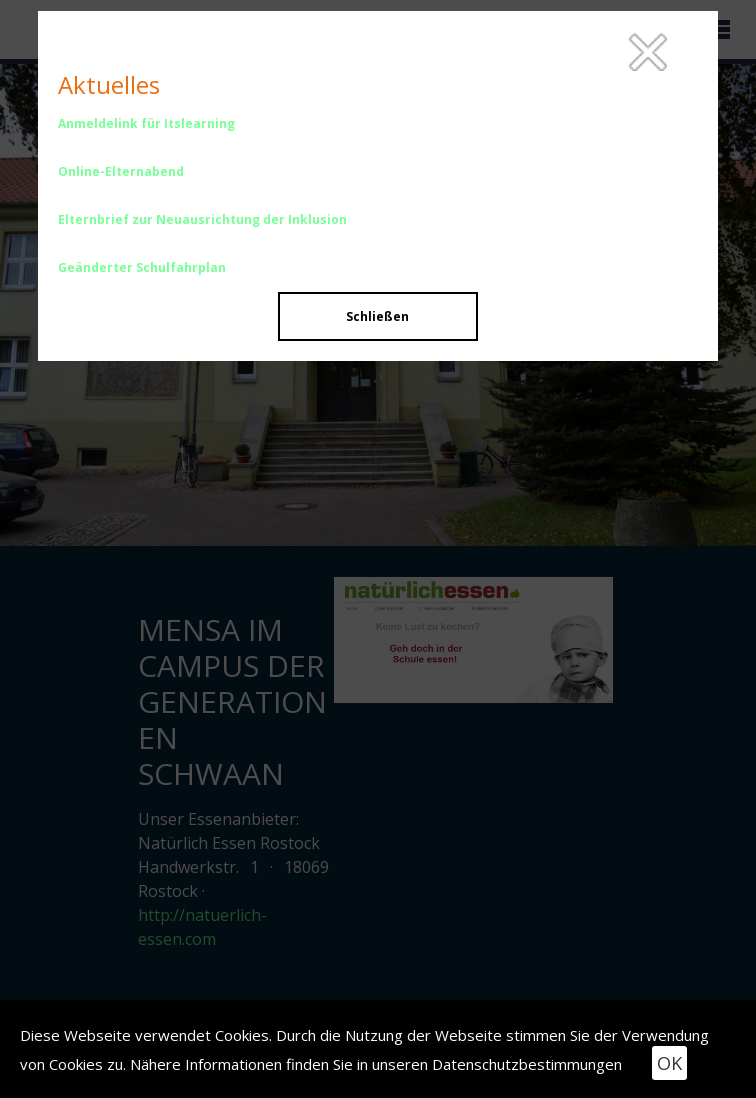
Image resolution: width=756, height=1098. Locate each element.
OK (669, 1063)
